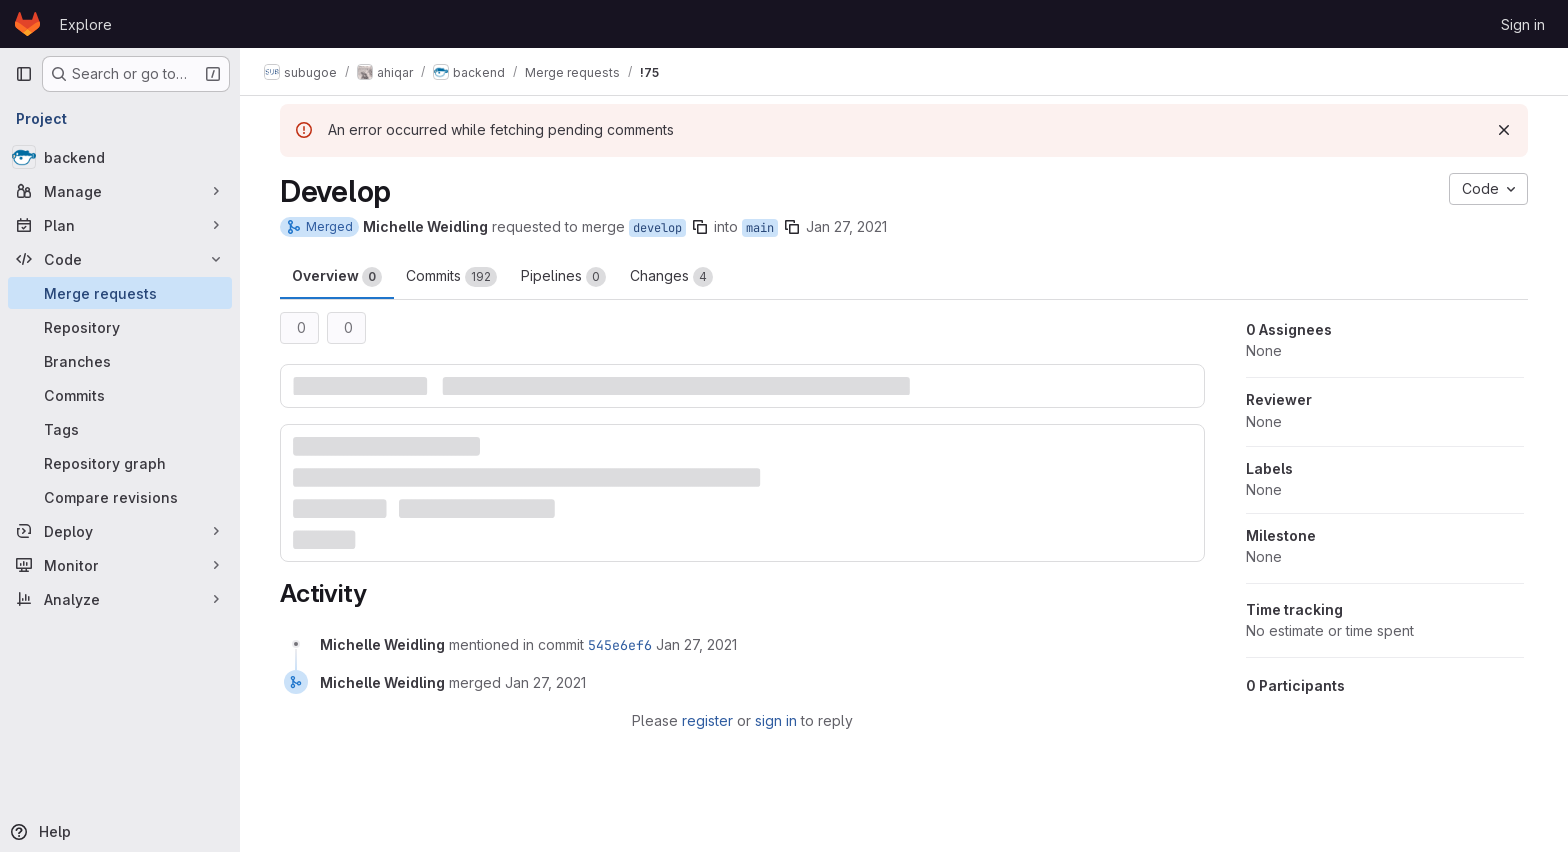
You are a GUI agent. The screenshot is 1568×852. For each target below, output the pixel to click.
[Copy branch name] (700, 227)
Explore (86, 24)
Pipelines (563, 277)
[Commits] (120, 395)
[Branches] (120, 361)
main (760, 228)
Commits (451, 277)
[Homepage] (27, 24)
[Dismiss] (1504, 130)
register (707, 720)
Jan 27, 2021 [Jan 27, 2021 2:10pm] (846, 226)
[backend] (120, 157)
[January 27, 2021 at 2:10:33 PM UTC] (696, 644)
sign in (776, 720)
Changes (671, 277)
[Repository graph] (120, 463)
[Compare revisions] (120, 497)
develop (657, 228)
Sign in (1523, 24)
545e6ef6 (620, 645)
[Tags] (120, 429)
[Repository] (120, 327)
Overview (337, 277)
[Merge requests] (120, 293)
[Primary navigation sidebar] (24, 74)
